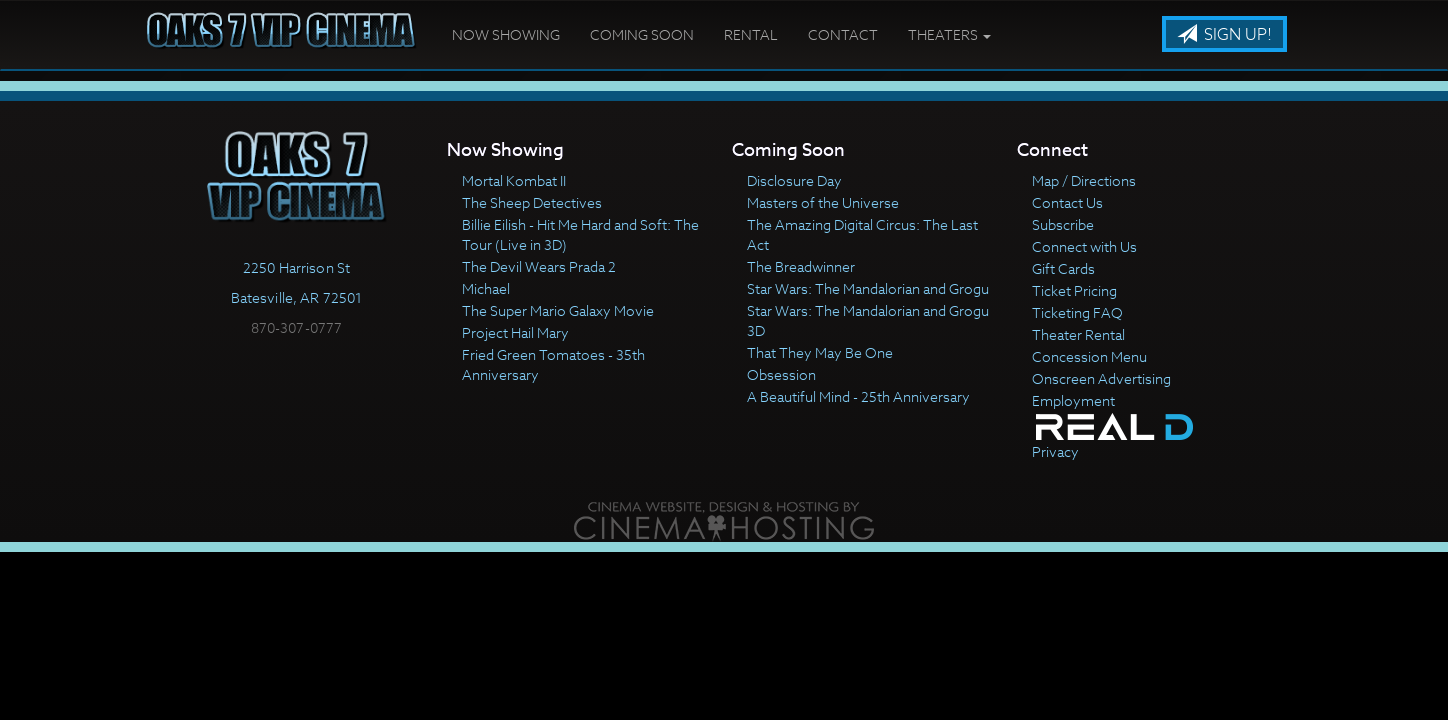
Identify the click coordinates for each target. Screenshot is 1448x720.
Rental (751, 34)
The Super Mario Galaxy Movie (558, 310)
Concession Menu (1089, 356)
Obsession (781, 374)
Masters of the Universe (823, 202)
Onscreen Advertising (1101, 378)
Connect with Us (1084, 246)
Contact (843, 34)
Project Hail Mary (515, 332)
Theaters (949, 34)
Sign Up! (1224, 35)
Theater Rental (1078, 334)
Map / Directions (1084, 180)
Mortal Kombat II (514, 180)
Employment (1073, 400)
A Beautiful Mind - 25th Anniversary (858, 396)
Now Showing (506, 34)
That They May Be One (820, 352)
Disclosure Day (794, 180)
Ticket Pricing (1074, 290)
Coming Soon (642, 34)
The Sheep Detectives (532, 202)
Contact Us (1067, 202)
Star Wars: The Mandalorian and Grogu (868, 288)
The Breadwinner (801, 266)
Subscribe (1063, 224)
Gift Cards (1063, 268)
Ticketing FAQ (1077, 312)
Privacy (1055, 451)
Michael (486, 288)
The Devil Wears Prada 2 (539, 266)
